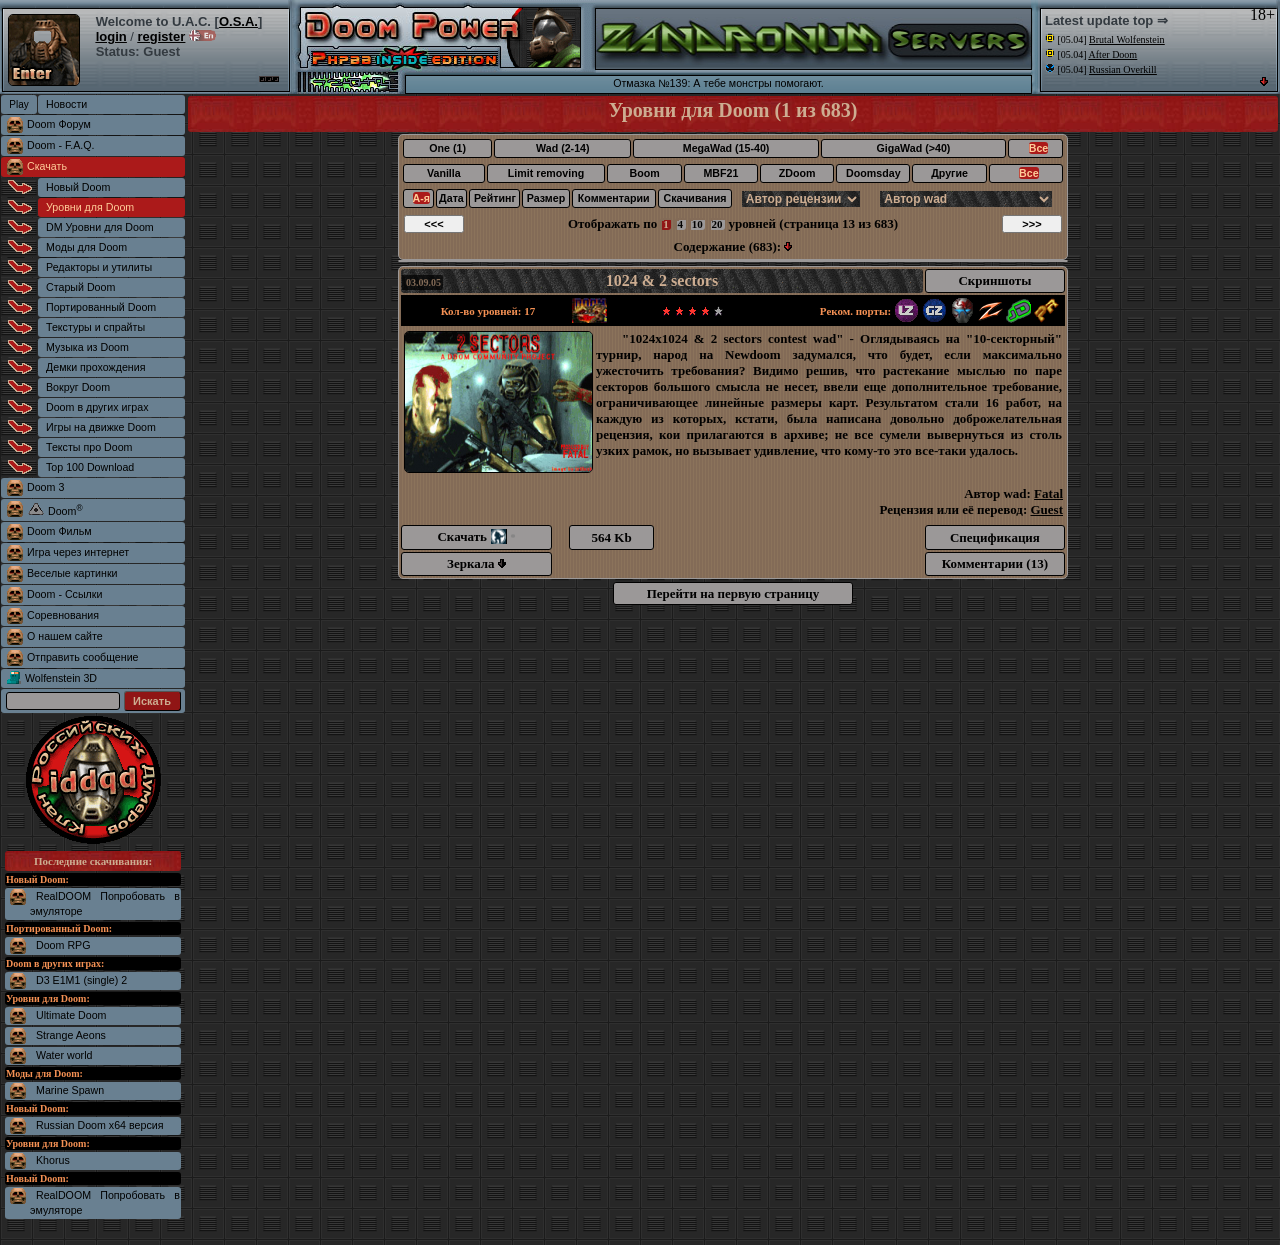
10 (697, 224)
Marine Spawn (70, 1090)
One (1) (447, 148)
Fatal (1048, 493)
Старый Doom (80, 287)
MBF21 (720, 173)
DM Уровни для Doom (100, 227)
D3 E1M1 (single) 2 (81, 980)
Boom (644, 173)
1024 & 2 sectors (662, 280)
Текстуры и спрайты (95, 327)
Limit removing (546, 173)
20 (717, 224)
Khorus (53, 1160)
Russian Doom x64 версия (99, 1125)
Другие (949, 173)
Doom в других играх (97, 407)
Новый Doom (78, 187)
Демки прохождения (95, 367)
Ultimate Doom (71, 1015)
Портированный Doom (101, 307)
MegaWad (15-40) (726, 148)
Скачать (47, 166)
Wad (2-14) (562, 148)
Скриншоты (994, 280)
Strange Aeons (71, 1035)
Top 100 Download (90, 467)
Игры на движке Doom (101, 427)
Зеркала (476, 563)
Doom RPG (63, 945)
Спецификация (995, 537)
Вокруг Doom (78, 387)
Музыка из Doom (87, 347)
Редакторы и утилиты (99, 267)
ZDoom (797, 173)
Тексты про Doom (89, 447)
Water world (64, 1055)
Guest (1047, 509)
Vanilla (444, 173)
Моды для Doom (86, 247)
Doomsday (873, 173)
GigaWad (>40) (913, 148)
